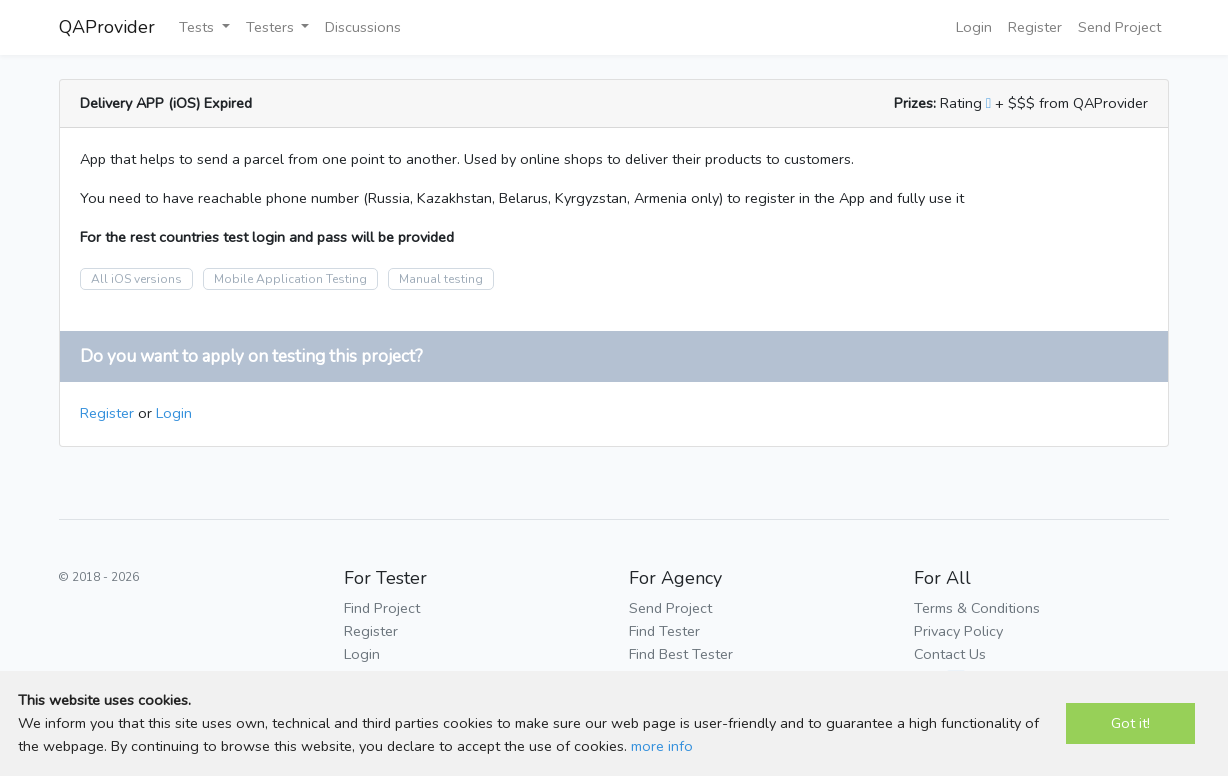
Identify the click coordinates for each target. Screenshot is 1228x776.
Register (1035, 27)
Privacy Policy (958, 631)
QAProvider (107, 27)
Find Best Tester (681, 654)
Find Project (382, 608)
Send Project (1119, 27)
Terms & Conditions (977, 608)
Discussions (363, 27)
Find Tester (664, 631)
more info (662, 746)
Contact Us (950, 654)
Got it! (1130, 723)
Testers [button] (272, 27)
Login (974, 27)
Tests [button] (198, 27)
